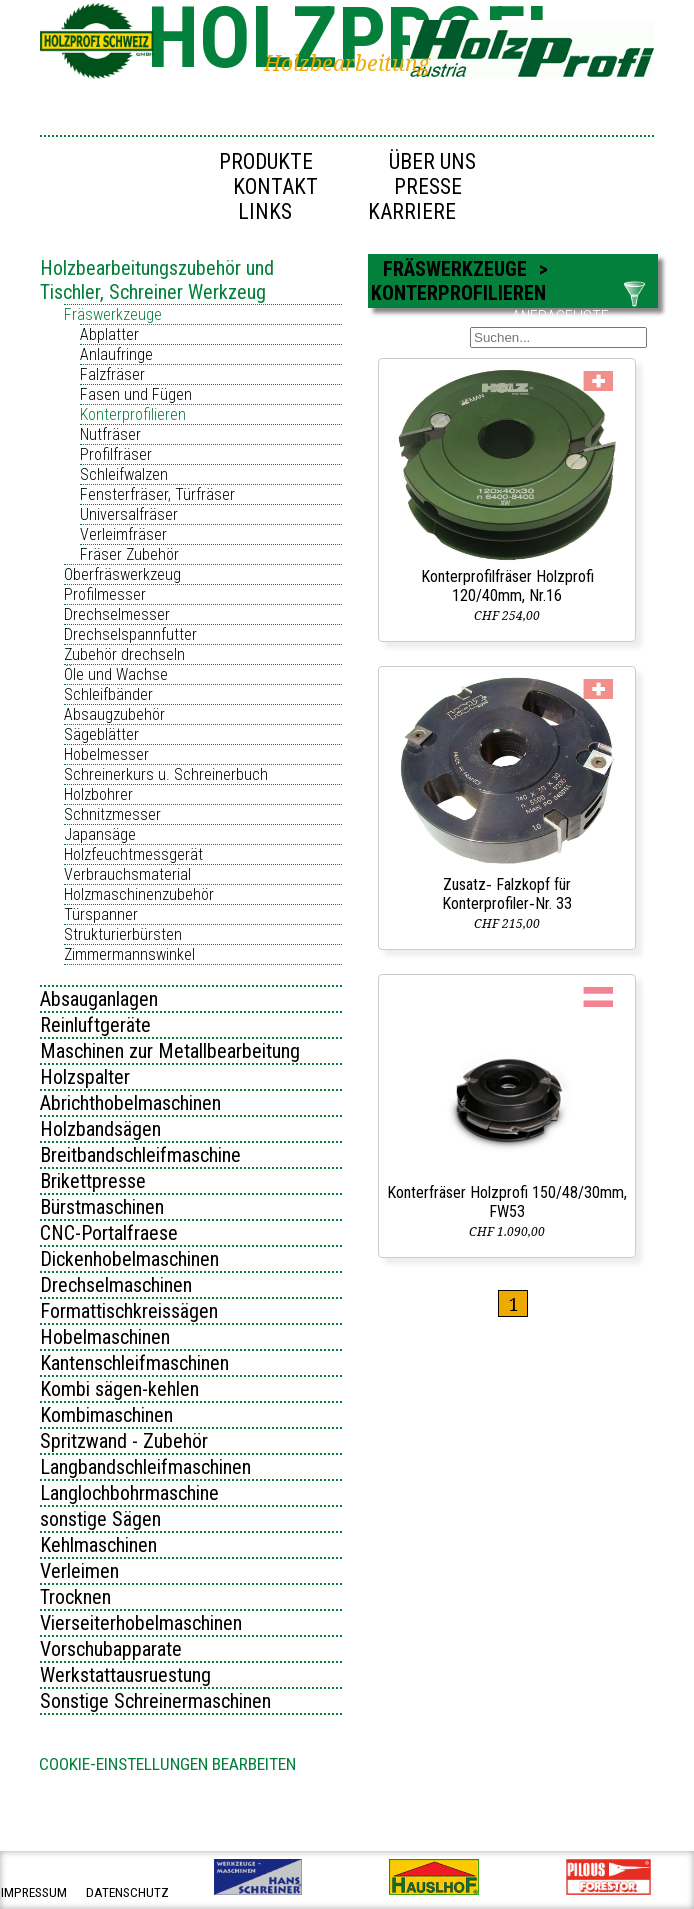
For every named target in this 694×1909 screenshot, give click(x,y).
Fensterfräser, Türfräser (157, 494)
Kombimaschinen (106, 1415)
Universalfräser (129, 514)
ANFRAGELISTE (560, 316)
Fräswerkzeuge (113, 314)
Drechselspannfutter (130, 634)
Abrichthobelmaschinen (130, 1103)
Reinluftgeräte (95, 1025)
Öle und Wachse (116, 674)
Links (265, 211)
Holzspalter (85, 1077)
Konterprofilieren (133, 414)
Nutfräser (110, 434)
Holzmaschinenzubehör (139, 894)
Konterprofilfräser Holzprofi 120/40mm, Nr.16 (507, 586)
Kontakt (275, 186)
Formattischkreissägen (129, 1311)
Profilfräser (116, 454)
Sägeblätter (101, 734)
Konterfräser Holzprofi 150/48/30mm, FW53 (507, 1202)
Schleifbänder (108, 694)
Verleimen (79, 1571)
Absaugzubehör (114, 714)
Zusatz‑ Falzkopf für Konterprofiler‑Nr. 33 (506, 894)
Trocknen (75, 1597)
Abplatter (109, 334)
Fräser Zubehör (129, 554)
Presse (428, 186)
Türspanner (101, 914)
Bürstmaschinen (102, 1207)
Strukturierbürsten (123, 934)
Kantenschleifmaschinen (134, 1363)
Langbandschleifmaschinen (145, 1467)
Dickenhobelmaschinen (129, 1259)
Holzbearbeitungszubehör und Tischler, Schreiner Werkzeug (157, 280)
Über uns (432, 161)
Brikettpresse (93, 1181)
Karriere (412, 211)
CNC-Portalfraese (109, 1233)
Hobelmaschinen (105, 1337)
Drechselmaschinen (116, 1285)
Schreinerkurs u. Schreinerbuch (166, 774)
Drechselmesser (117, 614)
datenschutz (127, 1892)
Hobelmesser (106, 754)
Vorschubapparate (111, 1649)
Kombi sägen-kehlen (119, 1389)
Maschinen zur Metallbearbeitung (170, 1051)
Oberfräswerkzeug (122, 574)
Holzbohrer (98, 794)
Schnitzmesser (112, 814)
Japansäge (100, 834)
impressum (34, 1892)
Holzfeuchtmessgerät (133, 854)
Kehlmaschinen (98, 1545)
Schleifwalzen (124, 474)
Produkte (266, 161)
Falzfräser (112, 374)
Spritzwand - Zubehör (124, 1441)
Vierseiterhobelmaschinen (141, 1623)
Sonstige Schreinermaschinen (155, 1701)
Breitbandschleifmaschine (140, 1155)
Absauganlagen (99, 999)
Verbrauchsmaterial (127, 874)
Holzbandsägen (100, 1129)
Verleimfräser (123, 534)
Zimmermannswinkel (129, 954)
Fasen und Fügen (136, 394)
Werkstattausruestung (125, 1675)
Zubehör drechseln (124, 654)
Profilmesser (105, 594)
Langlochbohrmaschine (129, 1493)
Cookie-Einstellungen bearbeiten (167, 1764)
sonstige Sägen (100, 1519)
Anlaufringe (116, 354)
